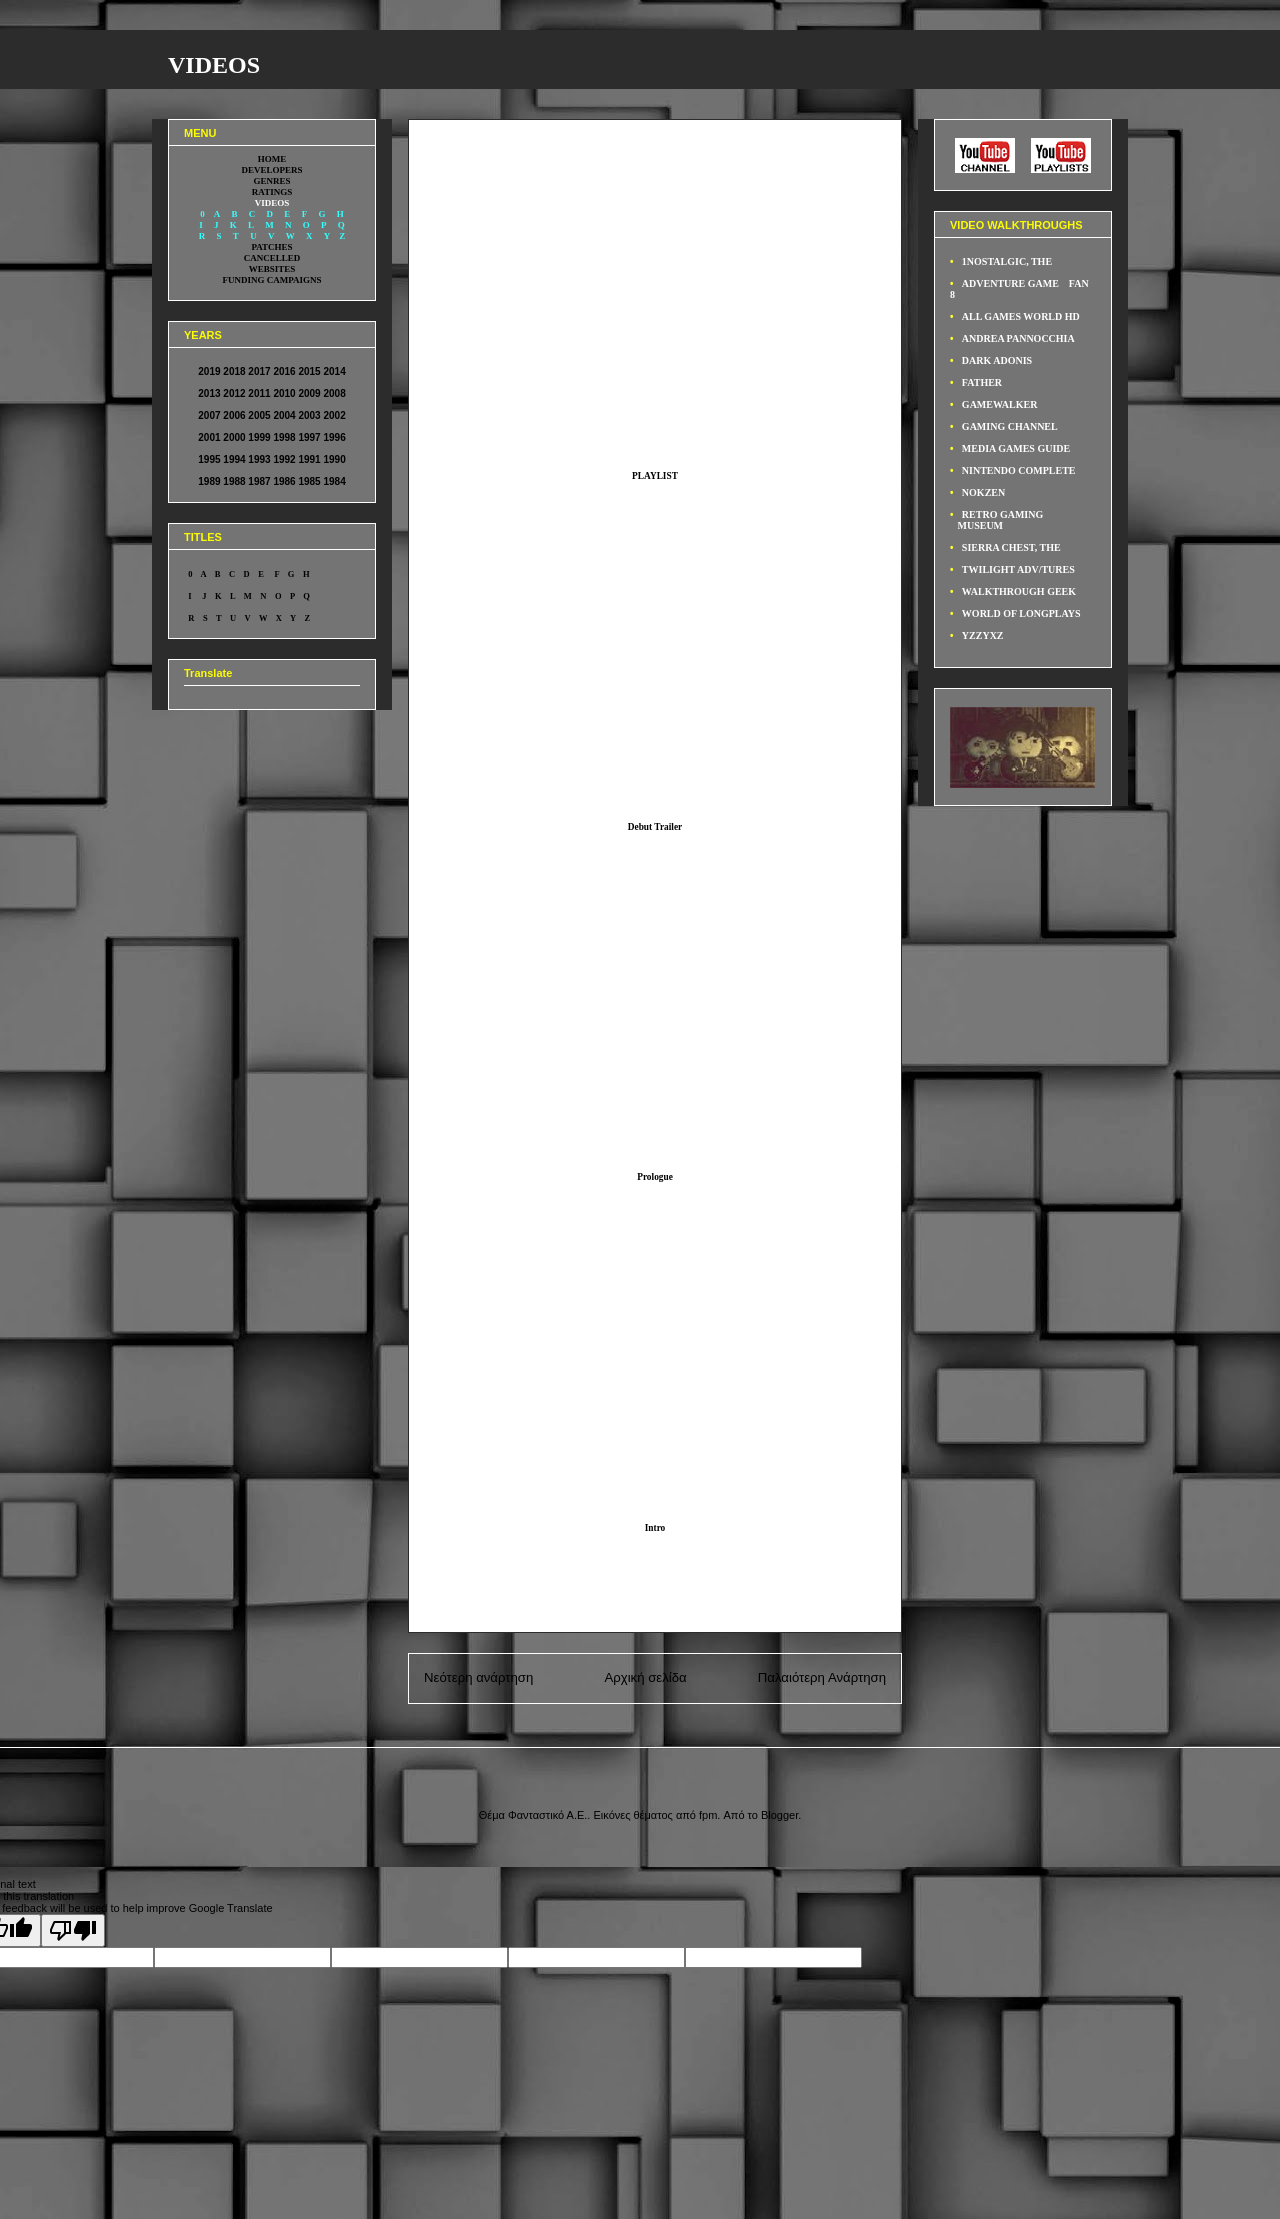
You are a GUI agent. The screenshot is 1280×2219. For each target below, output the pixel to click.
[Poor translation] (73, 1930)
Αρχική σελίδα (645, 1677)
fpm (708, 1815)
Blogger (779, 1815)
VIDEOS (214, 65)
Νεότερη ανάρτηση (478, 1677)
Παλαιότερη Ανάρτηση (822, 1677)
